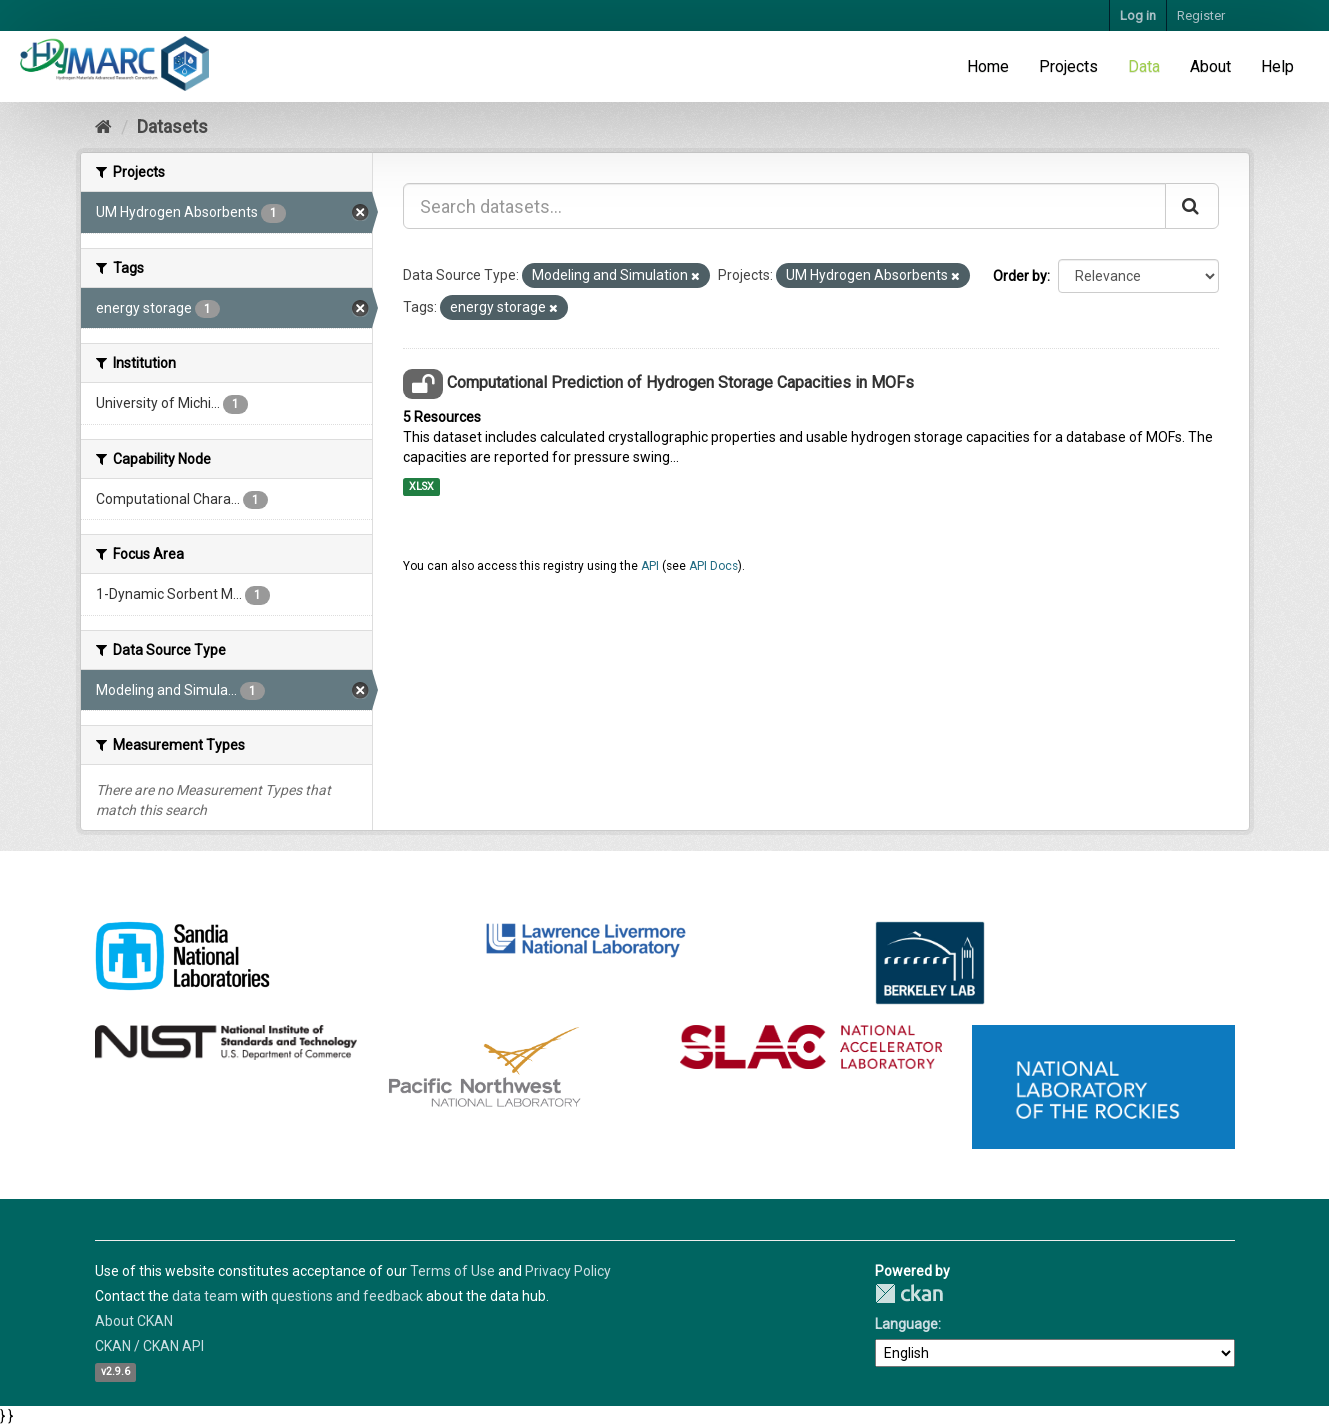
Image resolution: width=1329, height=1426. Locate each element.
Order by (1020, 276)
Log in (1138, 15)
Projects (1068, 66)
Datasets (172, 126)
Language (906, 1324)
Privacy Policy (568, 1271)
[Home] (103, 126)
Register (1201, 15)
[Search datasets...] (784, 206)
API (650, 566)
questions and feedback (347, 1296)
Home (988, 66)
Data (1144, 66)
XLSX (421, 486)
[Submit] (1192, 206)
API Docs (713, 566)
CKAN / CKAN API (149, 1346)
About (1210, 66)
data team (205, 1296)
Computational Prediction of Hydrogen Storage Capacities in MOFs (680, 382)
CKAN (909, 1293)
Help (1277, 66)
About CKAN (134, 1321)
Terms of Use (452, 1271)
